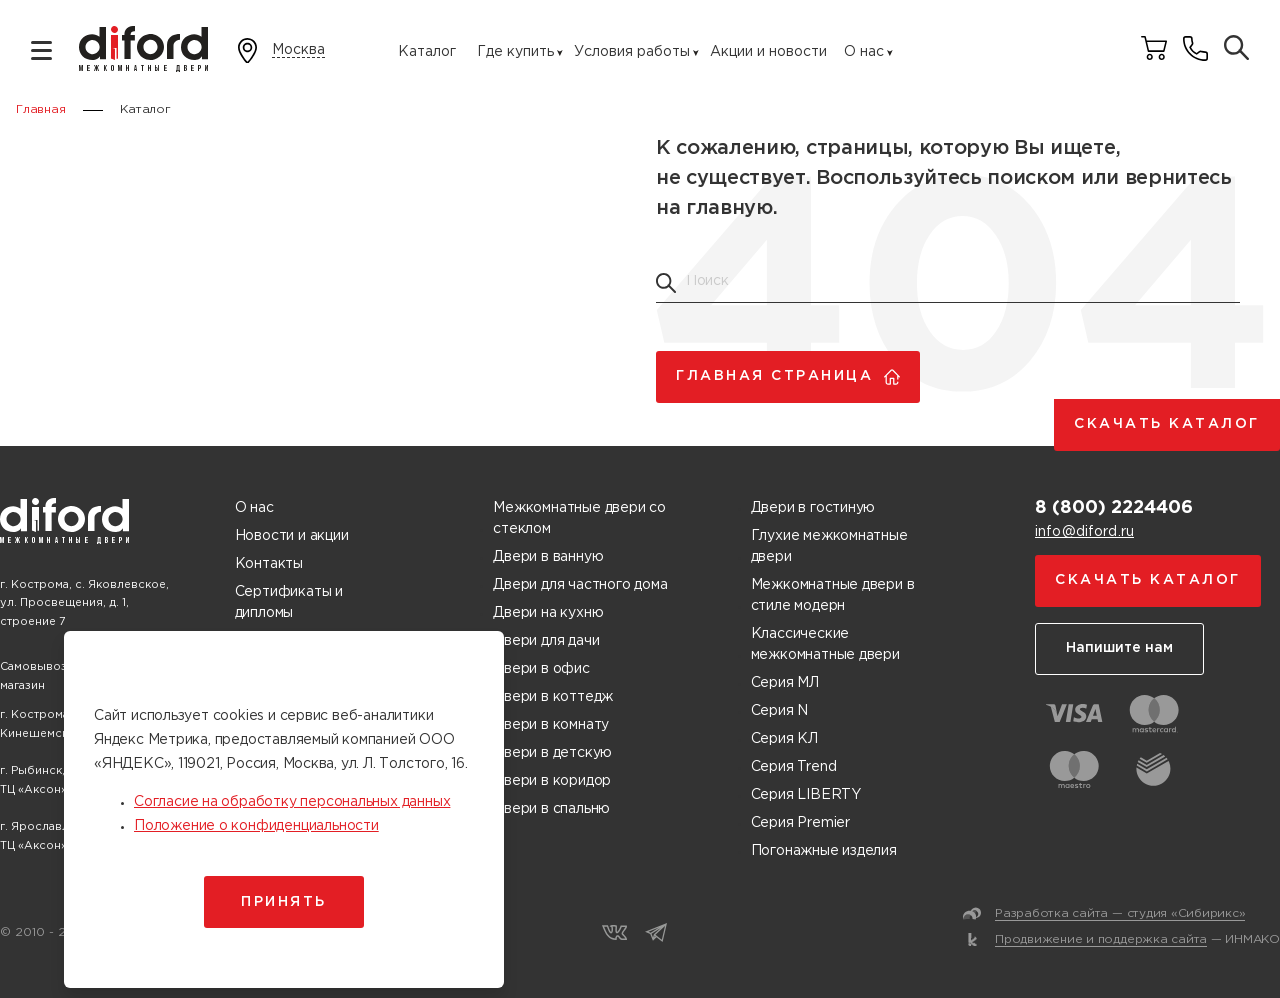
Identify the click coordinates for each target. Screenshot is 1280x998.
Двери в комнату (551, 725)
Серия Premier (800, 823)
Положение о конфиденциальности (256, 826)
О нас (864, 52)
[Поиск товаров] (1236, 49)
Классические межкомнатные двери (825, 644)
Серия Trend (794, 767)
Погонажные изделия (824, 851)
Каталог (427, 52)
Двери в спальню (551, 809)
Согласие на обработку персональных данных (292, 802)
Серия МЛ (785, 683)
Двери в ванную (548, 557)
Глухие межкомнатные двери (829, 546)
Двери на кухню (548, 613)
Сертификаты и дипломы (289, 602)
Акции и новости (768, 52)
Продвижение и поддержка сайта (1101, 939)
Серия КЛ (784, 739)
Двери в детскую (552, 753)
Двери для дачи (546, 641)
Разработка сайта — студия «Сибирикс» (1120, 913)
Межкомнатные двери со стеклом (579, 518)
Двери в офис (541, 669)
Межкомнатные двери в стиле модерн (833, 595)
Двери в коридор (552, 781)
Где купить (515, 52)
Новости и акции (292, 536)
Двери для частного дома (580, 585)
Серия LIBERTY (806, 795)
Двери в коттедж (553, 697)
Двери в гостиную (813, 508)
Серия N (780, 711)
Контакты (269, 564)
